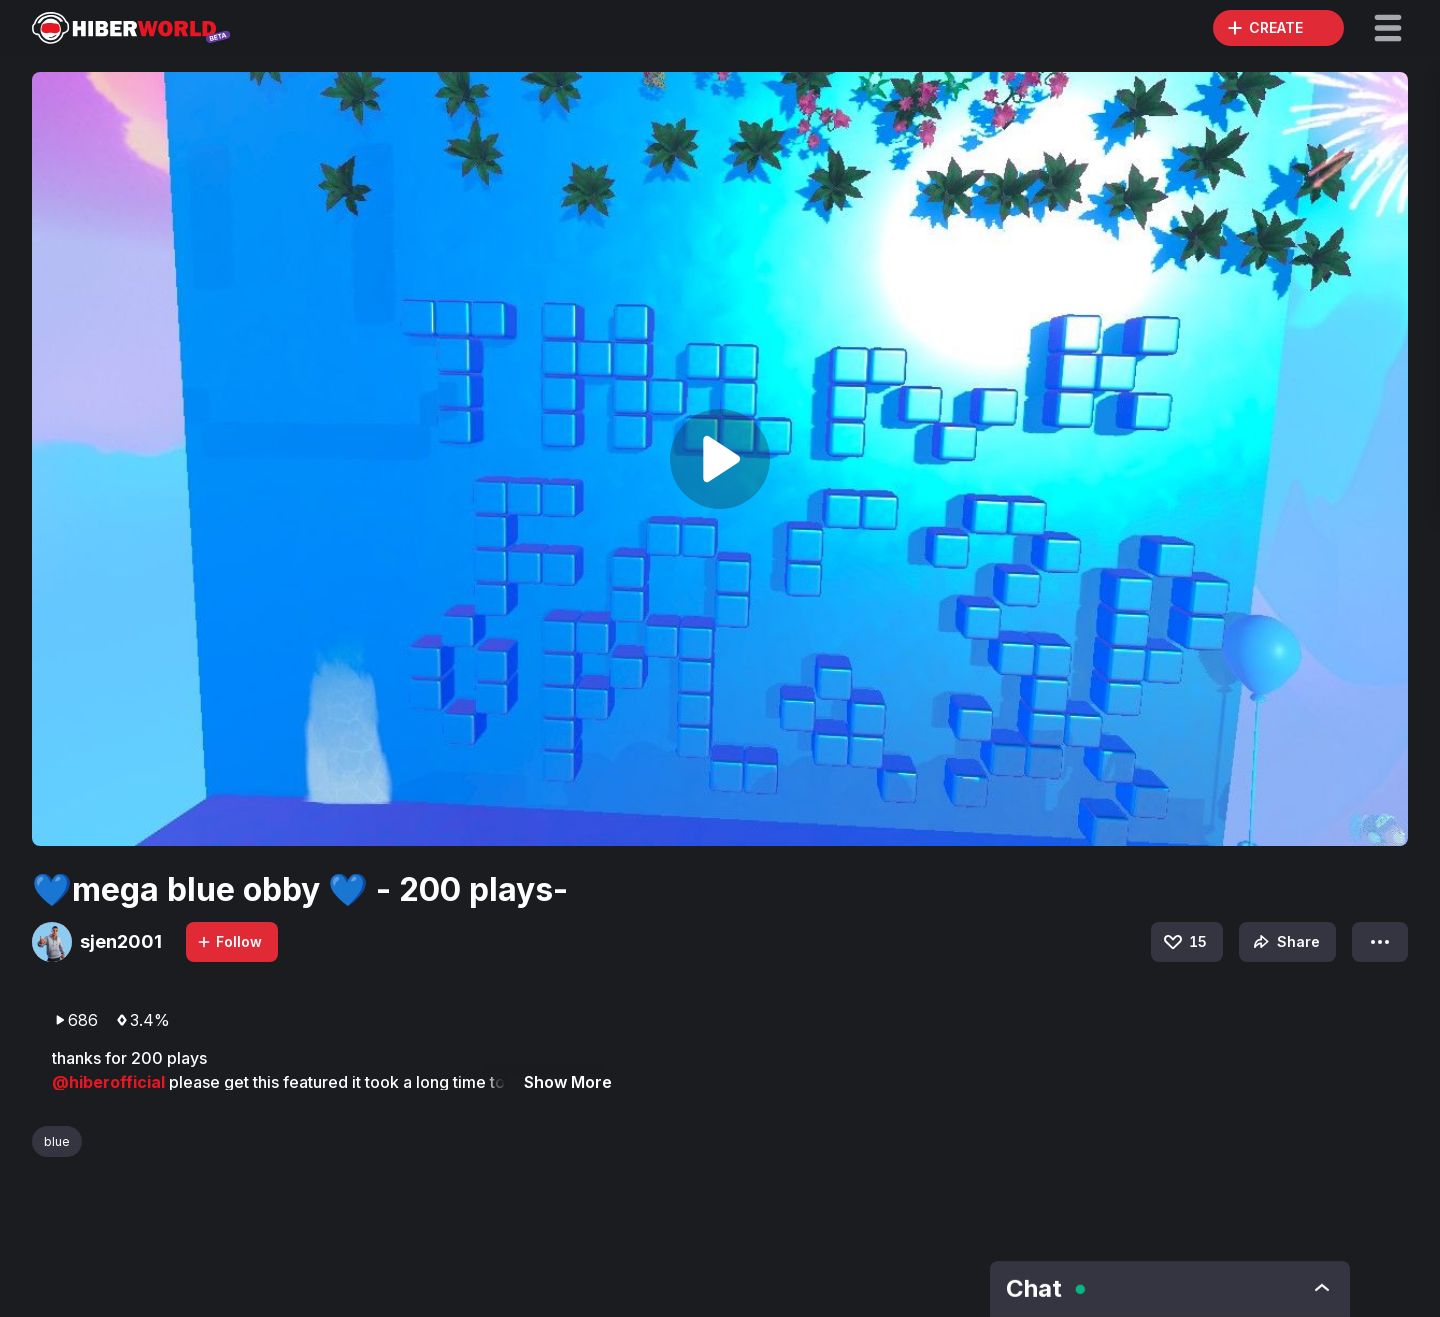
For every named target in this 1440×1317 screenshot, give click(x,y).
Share (1284, 942)
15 (1184, 942)
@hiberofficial (110, 1082)
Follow (229, 941)
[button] (1388, 28)
